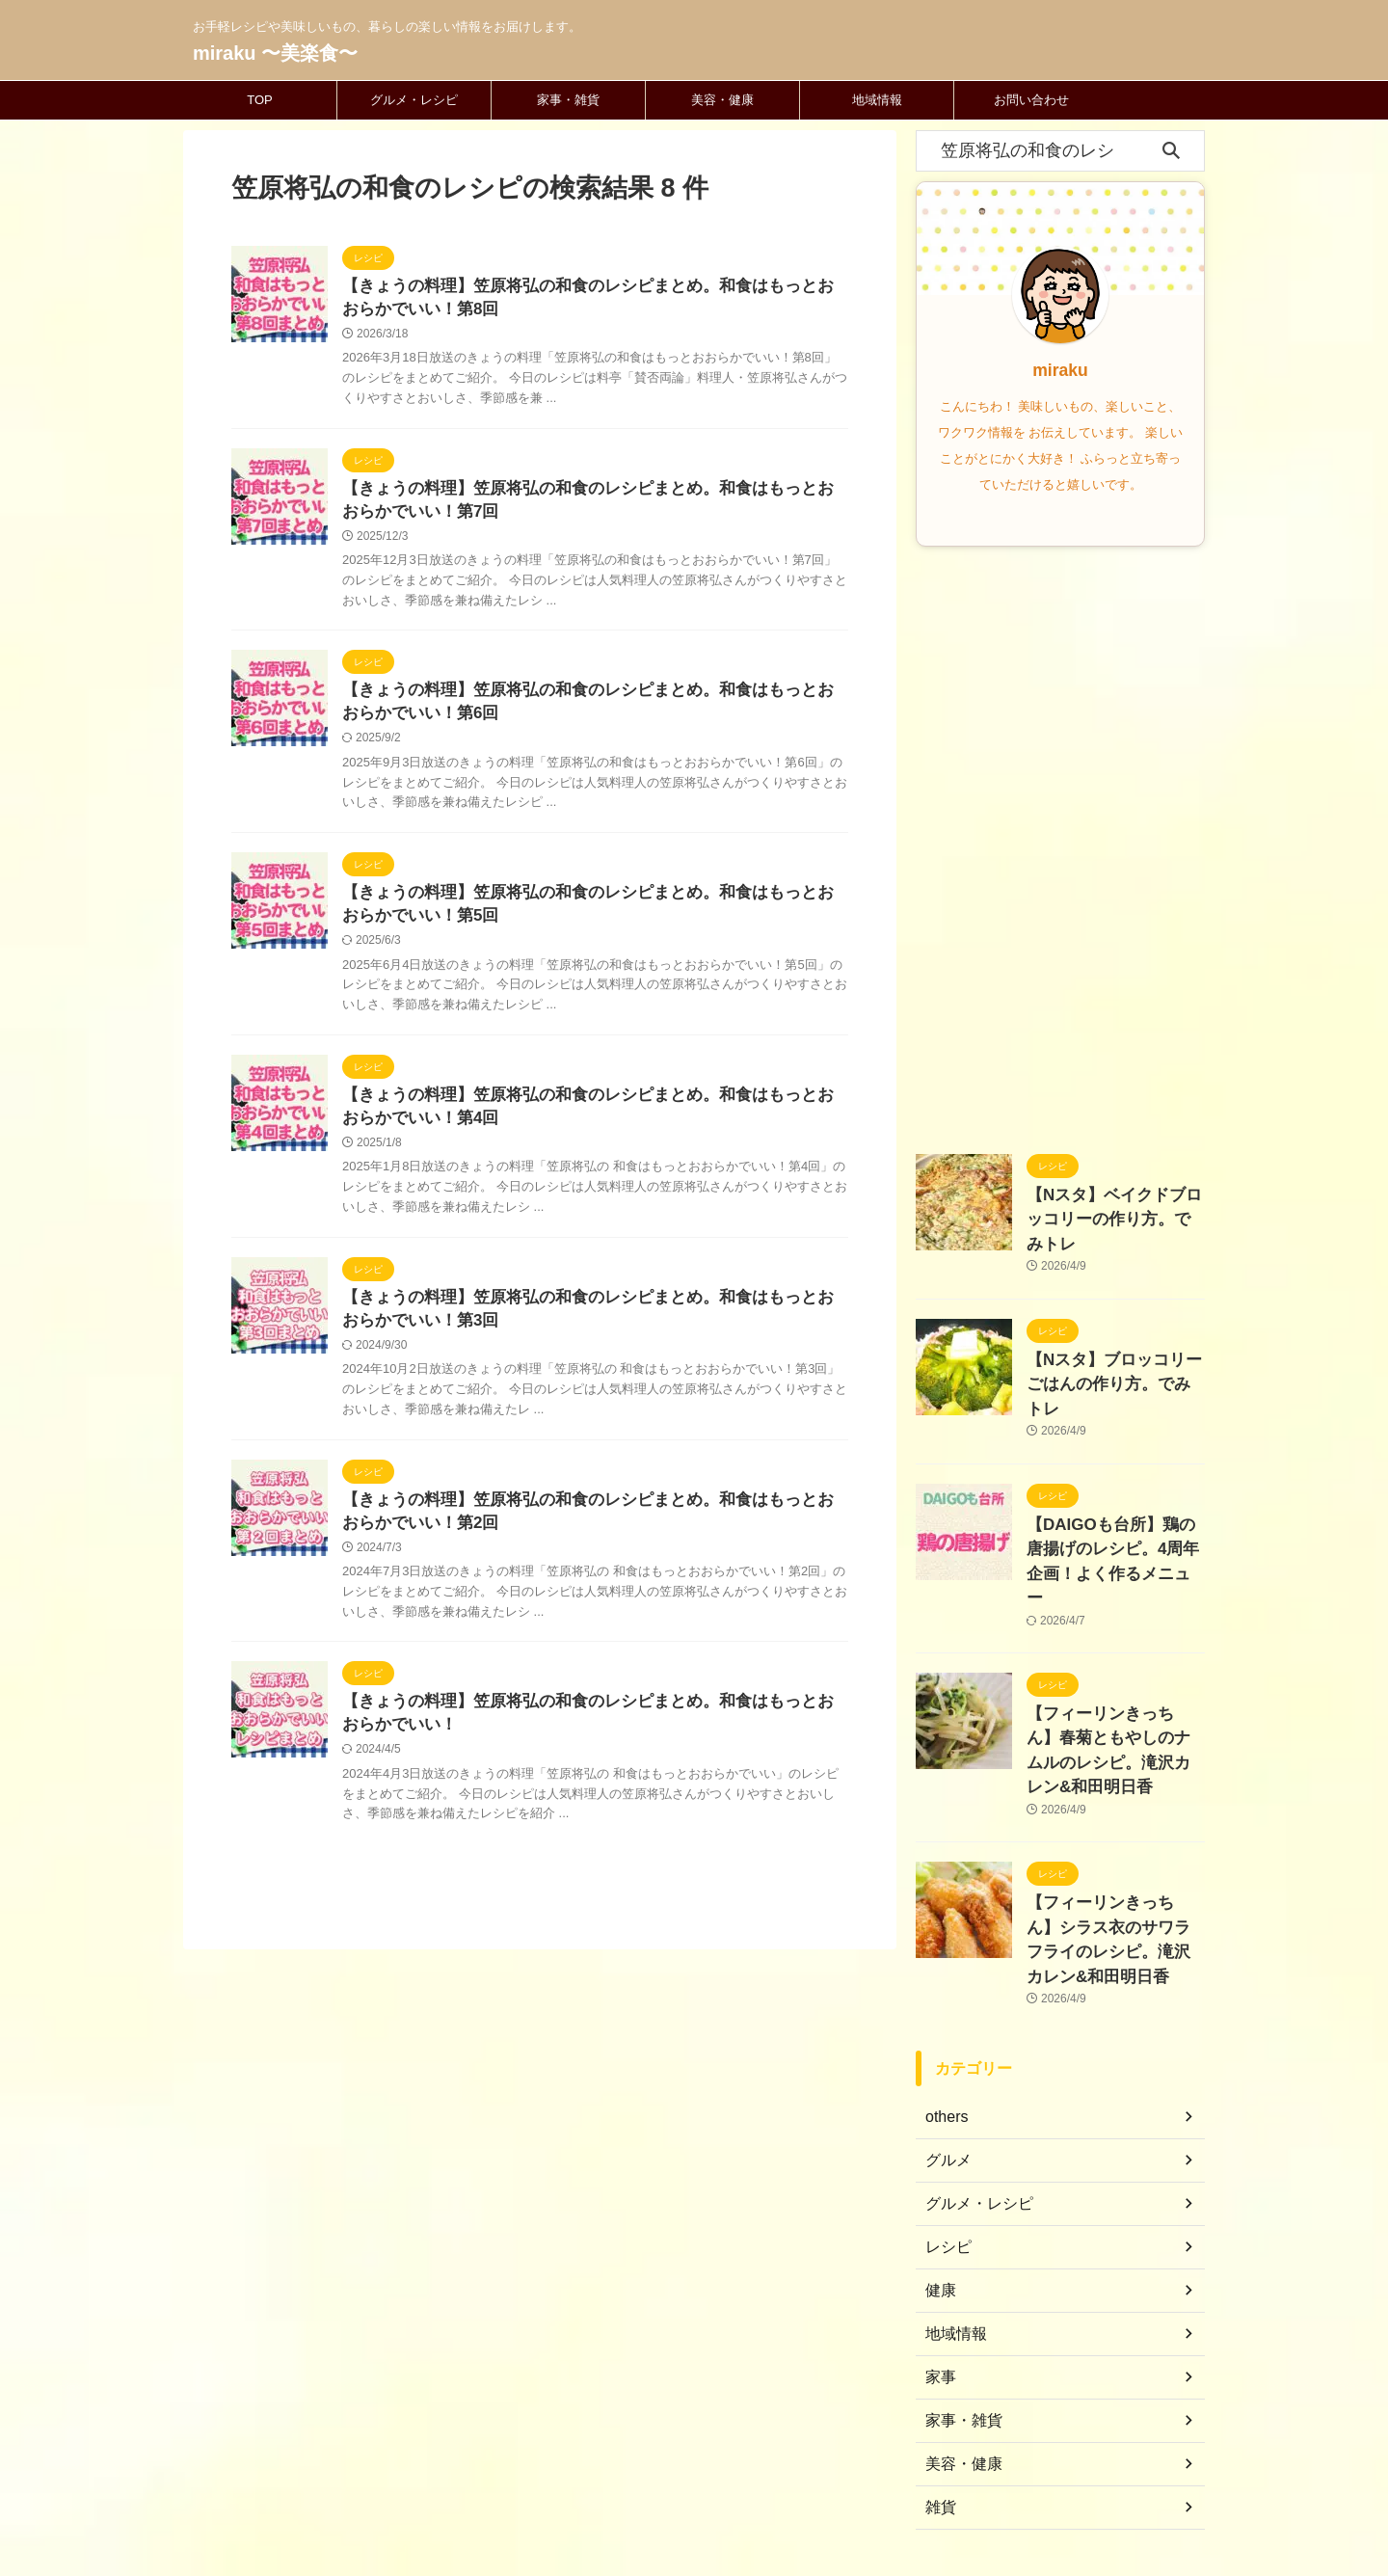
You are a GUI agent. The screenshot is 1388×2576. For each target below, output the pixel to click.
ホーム (577, 2448)
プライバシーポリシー (770, 2448)
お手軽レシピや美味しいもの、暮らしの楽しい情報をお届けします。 (694, 2485)
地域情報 (877, 100)
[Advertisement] (1060, 845)
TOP (260, 100)
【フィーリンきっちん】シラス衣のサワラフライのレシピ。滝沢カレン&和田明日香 (1114, 1799)
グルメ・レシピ (414, 100)
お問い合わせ (1031, 100)
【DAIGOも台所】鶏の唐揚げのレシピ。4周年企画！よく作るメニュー (1111, 1487)
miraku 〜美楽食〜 (275, 53)
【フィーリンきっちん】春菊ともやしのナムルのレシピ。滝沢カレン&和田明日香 (1114, 1643)
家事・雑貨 (568, 100)
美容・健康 (722, 100)
